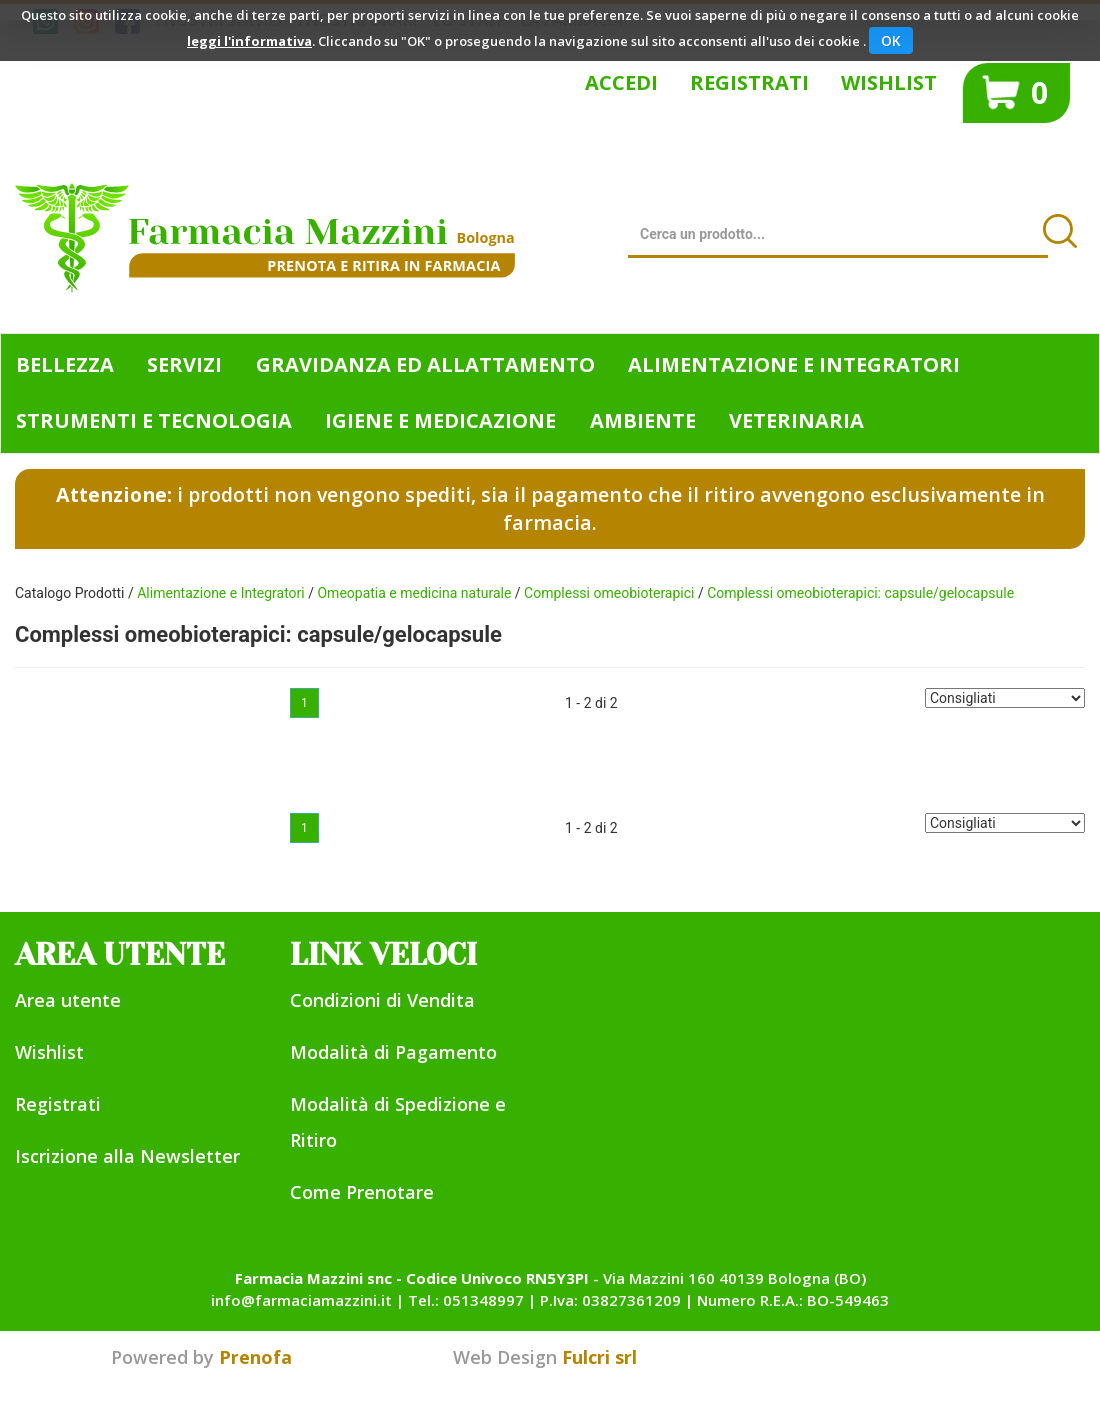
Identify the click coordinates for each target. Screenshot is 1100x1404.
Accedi (621, 82)
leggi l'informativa (249, 41)
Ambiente (643, 420)
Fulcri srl (599, 1357)
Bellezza (65, 364)
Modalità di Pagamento (393, 1052)
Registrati (749, 82)
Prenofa (255, 1357)
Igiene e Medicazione (440, 420)
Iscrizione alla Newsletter (127, 1156)
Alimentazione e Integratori (794, 364)
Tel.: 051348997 (466, 1300)
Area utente (68, 1000)
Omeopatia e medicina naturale (414, 593)
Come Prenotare (362, 1192)
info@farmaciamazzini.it (301, 1300)
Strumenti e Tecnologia (154, 420)
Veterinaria (796, 420)
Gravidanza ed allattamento (425, 364)
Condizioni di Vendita (382, 1000)
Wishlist (889, 82)
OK (891, 40)
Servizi (184, 364)
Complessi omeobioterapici (609, 593)
